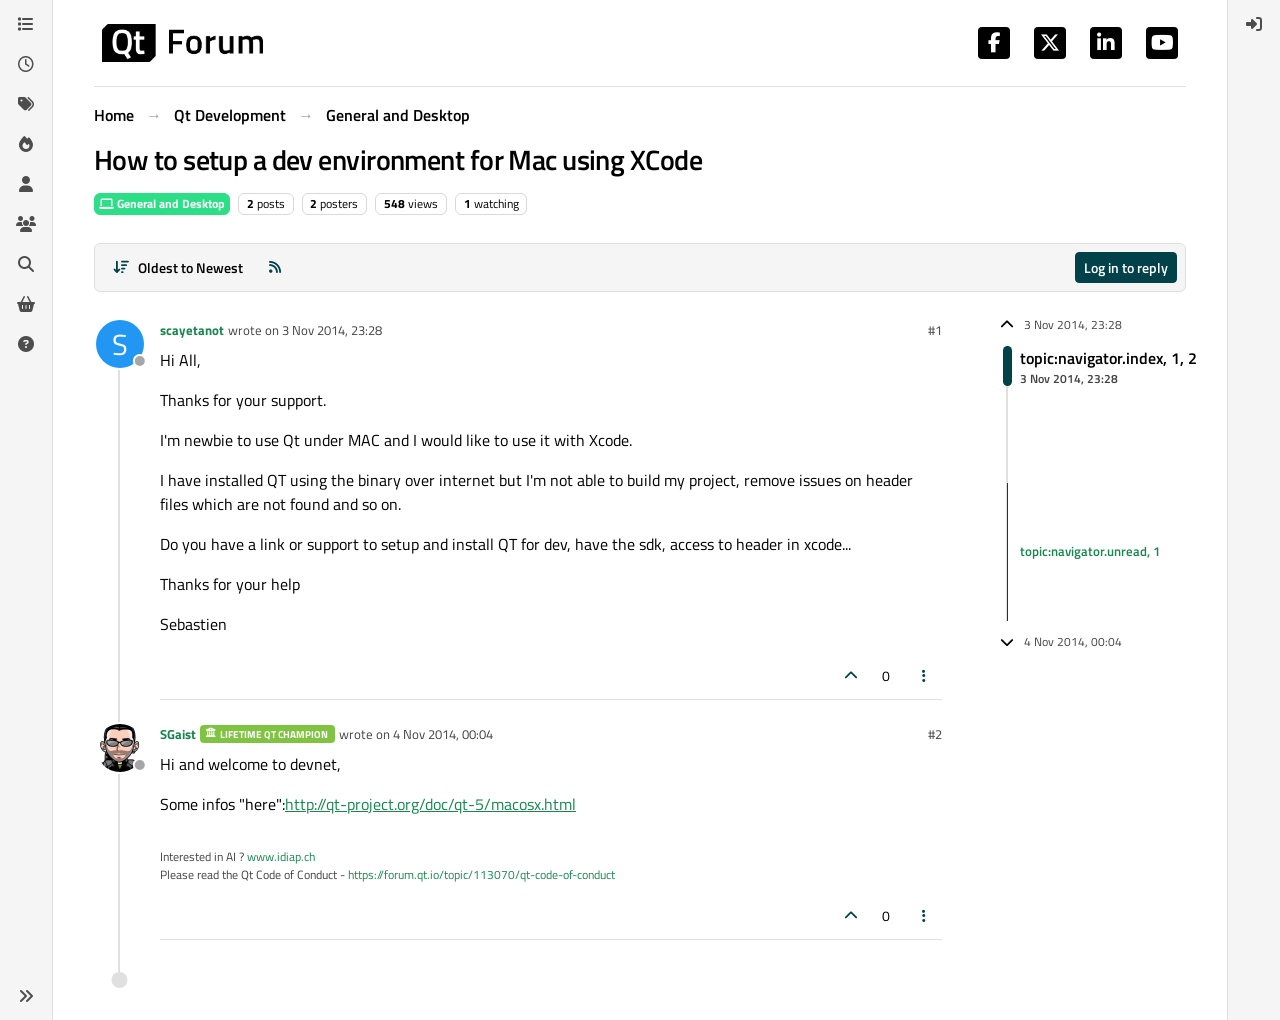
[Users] (26, 184)
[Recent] (26, 64)
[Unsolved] (26, 344)
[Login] (1254, 24)
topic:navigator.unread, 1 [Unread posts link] (1090, 551)
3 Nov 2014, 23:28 (332, 330)
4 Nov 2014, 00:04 (443, 734)
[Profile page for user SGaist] (120, 748)
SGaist (178, 734)
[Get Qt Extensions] (26, 304)
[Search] (26, 264)
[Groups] (26, 224)
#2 (935, 734)
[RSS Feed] (275, 267)
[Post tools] (925, 675)
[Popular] (26, 144)
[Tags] (26, 104)
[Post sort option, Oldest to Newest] (177, 267)
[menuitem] (1254, 24)
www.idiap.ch (281, 856)
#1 (935, 330)
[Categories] (26, 24)
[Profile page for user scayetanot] (120, 344)
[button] (26, 996)
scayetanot (192, 330)
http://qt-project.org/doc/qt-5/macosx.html (430, 804)
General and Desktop (162, 203)
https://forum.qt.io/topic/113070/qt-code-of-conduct (481, 874)
